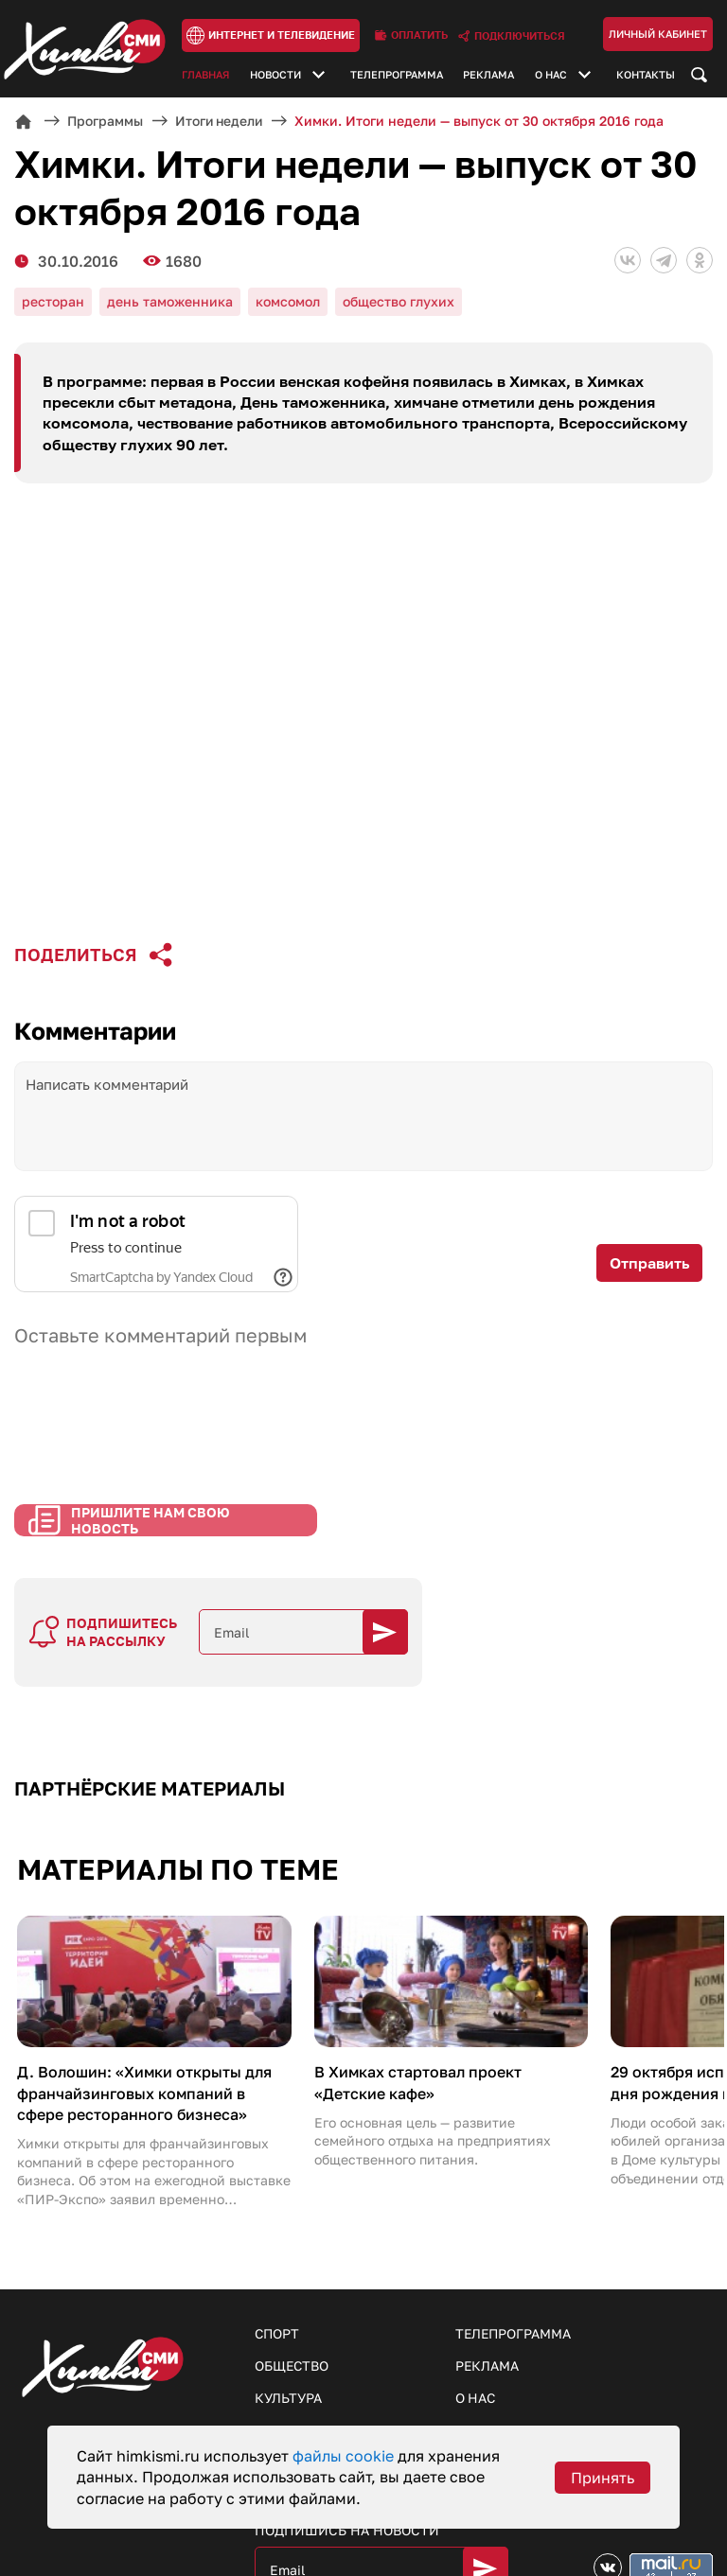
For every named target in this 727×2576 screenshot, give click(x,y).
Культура (288, 2325)
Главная (205, 75)
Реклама (488, 75)
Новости (275, 75)
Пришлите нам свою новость (150, 1559)
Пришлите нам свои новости (568, 2391)
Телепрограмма (396, 75)
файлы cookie (345, 2455)
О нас (551, 75)
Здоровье (290, 2357)
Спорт (278, 2260)
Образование (304, 2389)
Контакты (645, 75)
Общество (292, 2293)
